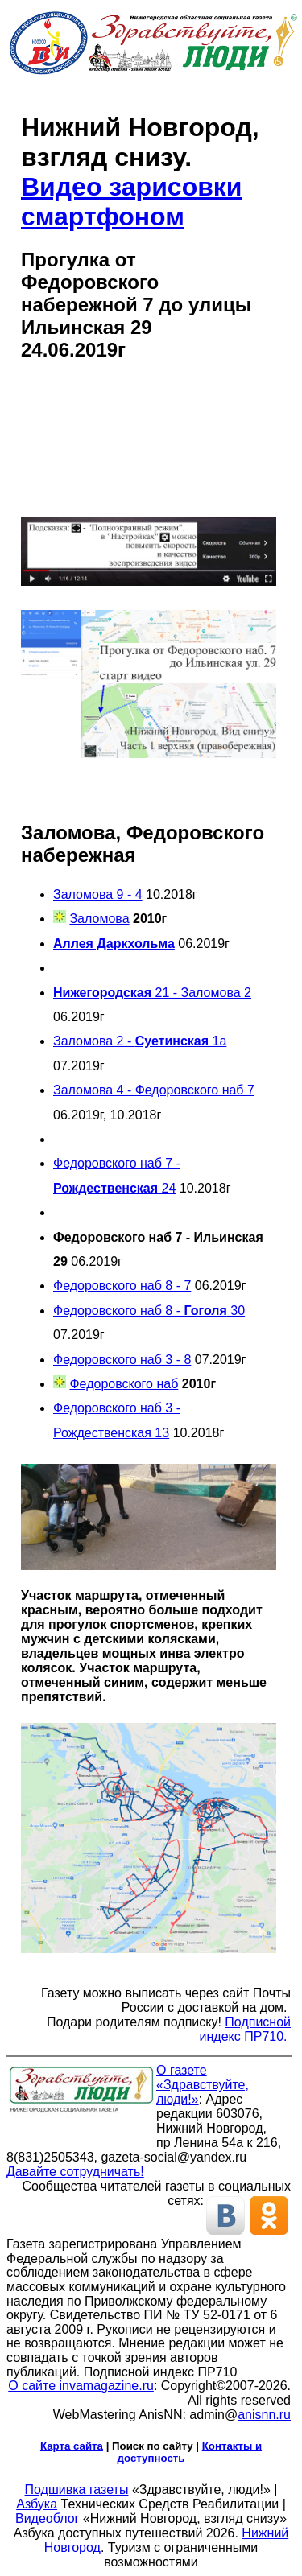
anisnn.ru (264, 2414)
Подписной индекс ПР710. (245, 2029)
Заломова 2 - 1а (139, 1041)
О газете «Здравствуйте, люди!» (202, 2084)
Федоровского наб (123, 1384)
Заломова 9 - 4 (98, 894)
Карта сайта (71, 2446)
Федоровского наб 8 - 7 (122, 1285)
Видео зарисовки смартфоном (131, 201)
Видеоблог (47, 2518)
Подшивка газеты (77, 2489)
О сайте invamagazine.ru (81, 2386)
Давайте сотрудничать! (75, 2171)
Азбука (36, 2504)
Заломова (99, 918)
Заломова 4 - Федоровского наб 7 (153, 1090)
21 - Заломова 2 (152, 992)
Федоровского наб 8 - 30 (149, 1310)
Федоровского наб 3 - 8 (122, 1359)
